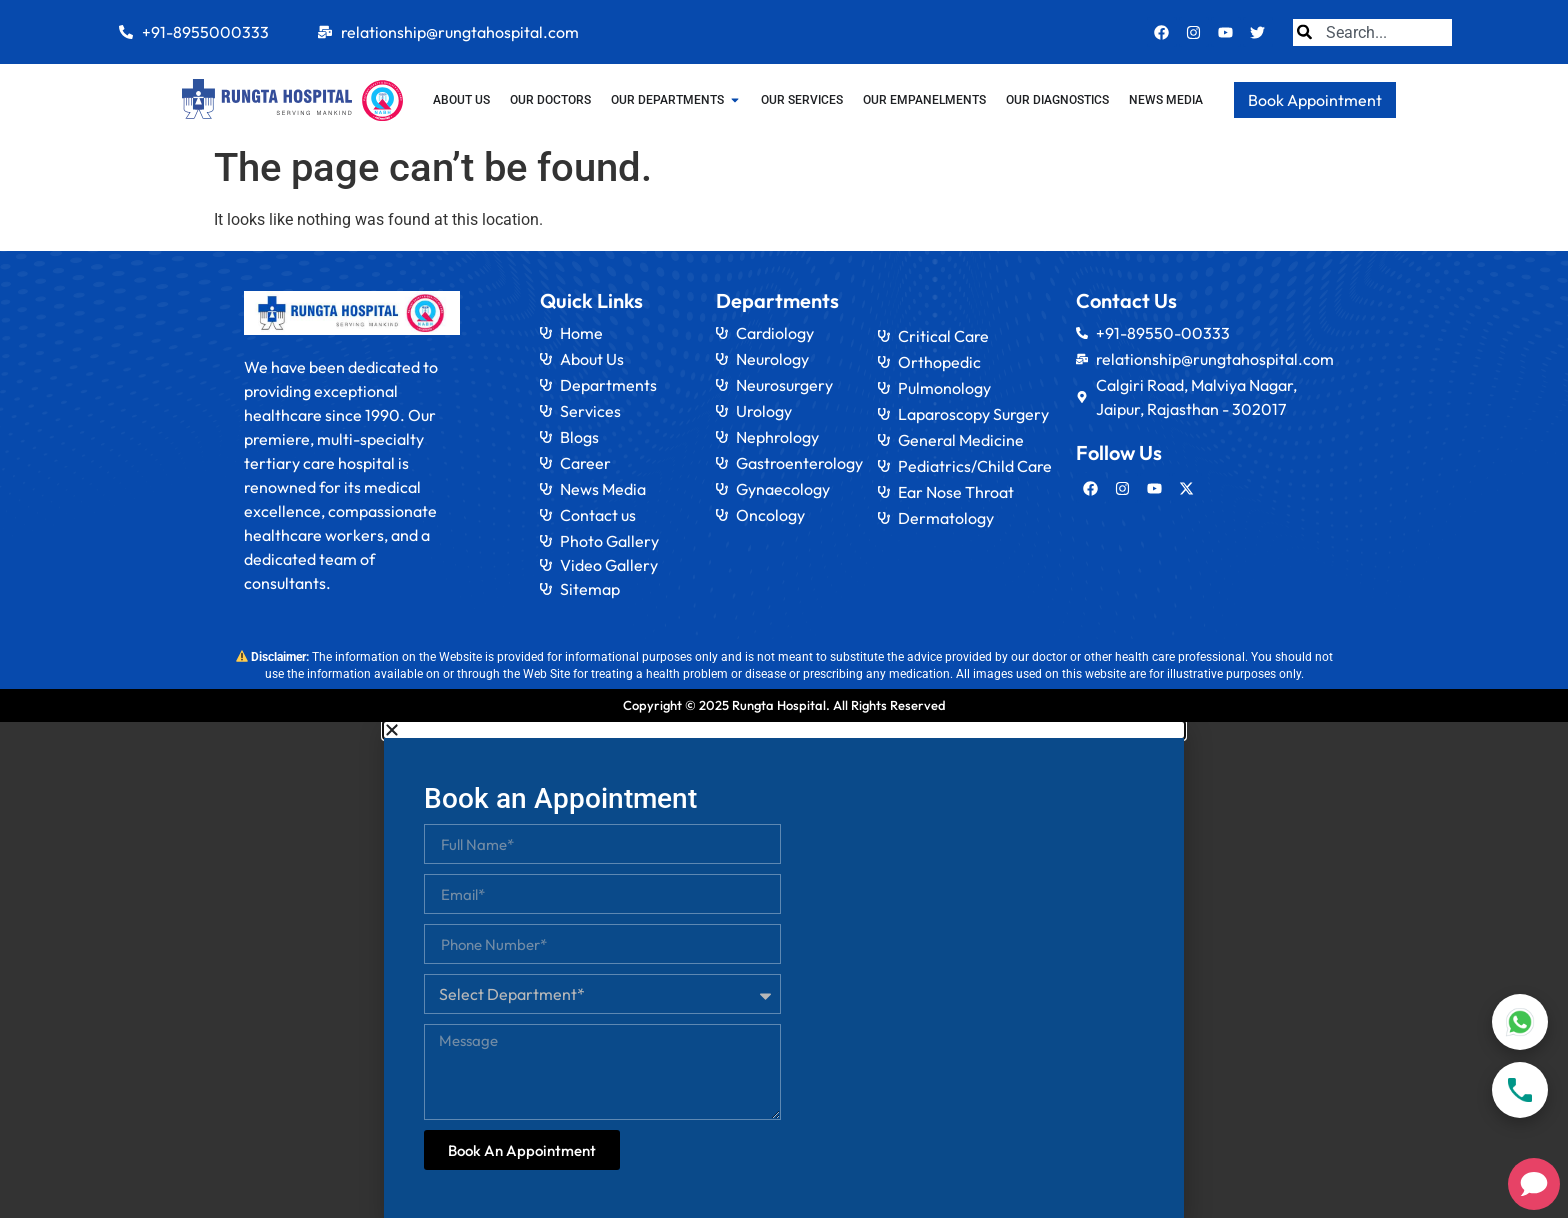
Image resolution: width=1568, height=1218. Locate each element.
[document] (784, 970)
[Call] (1520, 1090)
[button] (784, 730)
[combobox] (1372, 32)
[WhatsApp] (1520, 1022)
